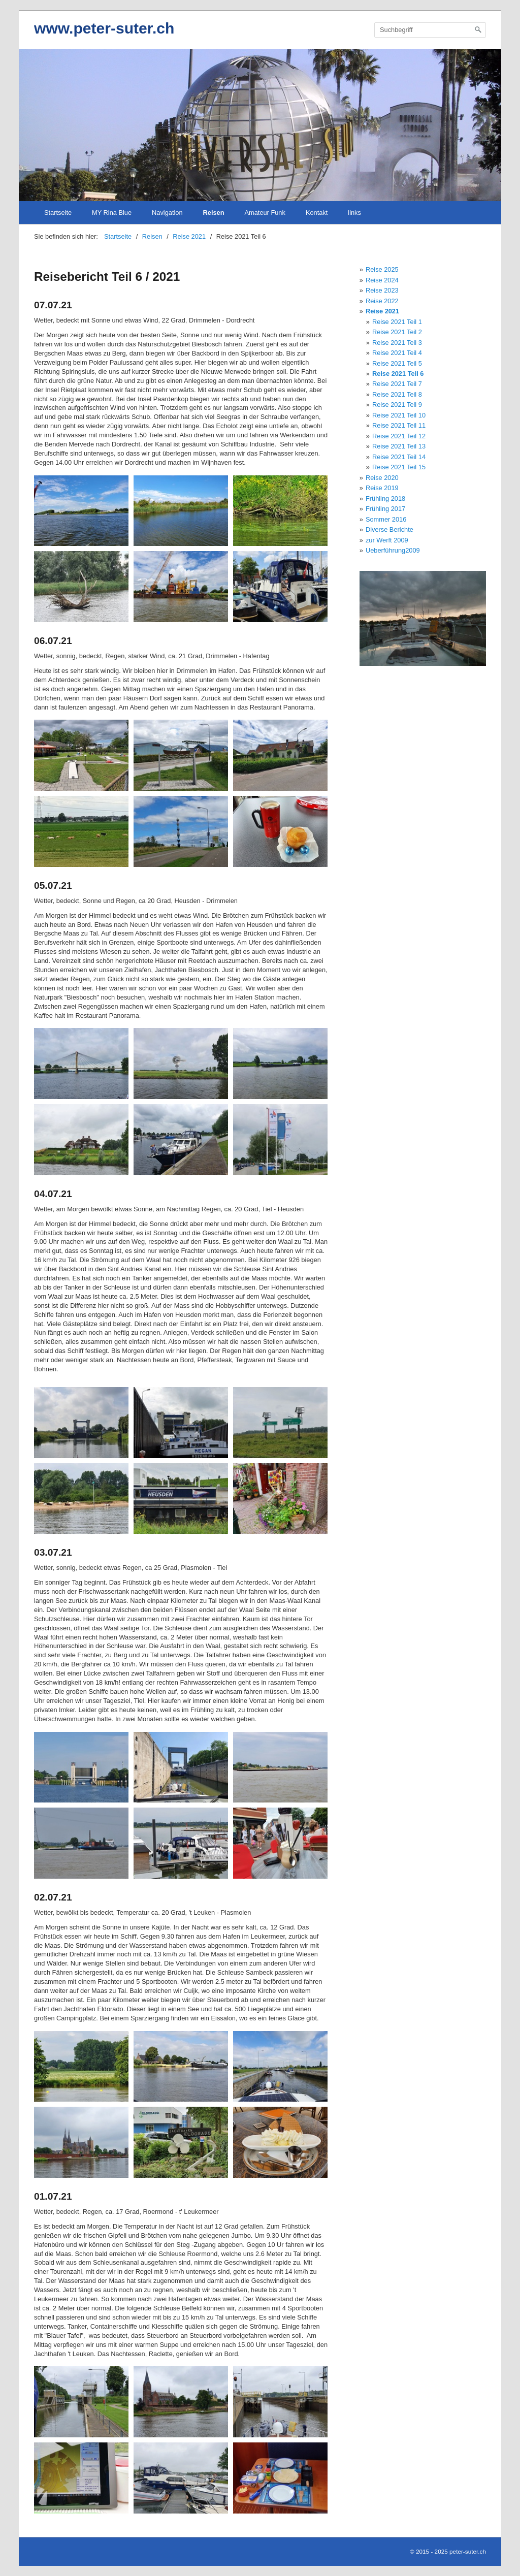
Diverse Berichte (389, 529)
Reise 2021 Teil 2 (397, 332)
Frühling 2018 (385, 498)
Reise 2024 (382, 280)
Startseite (58, 212)
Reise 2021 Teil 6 (398, 373)
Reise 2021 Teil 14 (399, 457)
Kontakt (317, 212)
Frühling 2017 (385, 508)
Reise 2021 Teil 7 (397, 384)
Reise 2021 (382, 311)
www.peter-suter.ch (104, 28)
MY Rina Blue (112, 212)
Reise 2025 (382, 269)
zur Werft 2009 (387, 540)
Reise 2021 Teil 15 (399, 467)
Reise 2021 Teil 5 (397, 363)
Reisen (213, 212)
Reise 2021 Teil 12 (399, 436)
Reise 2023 (382, 290)
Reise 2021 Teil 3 (397, 342)
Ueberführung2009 (393, 550)
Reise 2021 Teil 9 (397, 404)
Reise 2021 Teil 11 (399, 425)
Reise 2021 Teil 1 (397, 322)
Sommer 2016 (386, 519)
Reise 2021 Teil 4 (397, 353)
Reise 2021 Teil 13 (399, 446)
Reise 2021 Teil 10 (399, 415)
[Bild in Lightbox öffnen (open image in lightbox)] (81, 510)
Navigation (167, 212)
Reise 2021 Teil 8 (397, 394)
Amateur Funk (265, 212)
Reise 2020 (382, 477)
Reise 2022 (382, 301)
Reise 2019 (382, 488)
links (354, 212)
